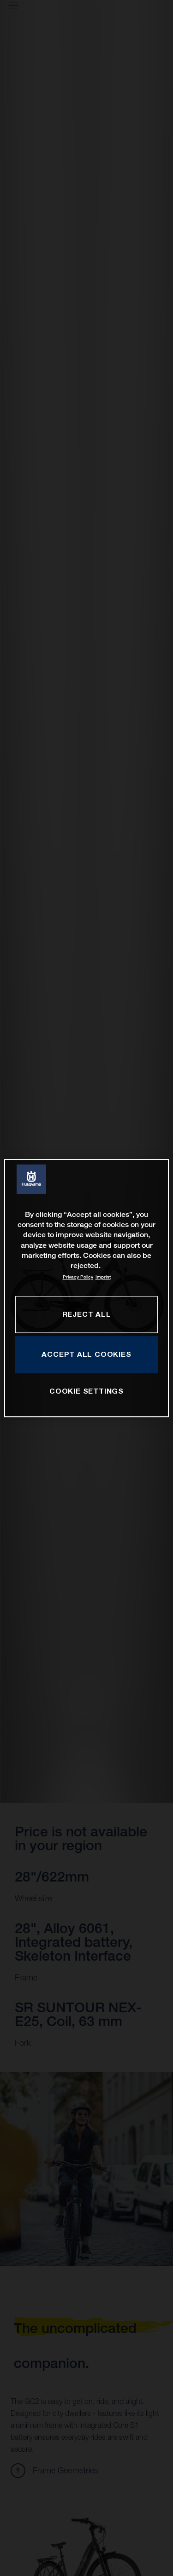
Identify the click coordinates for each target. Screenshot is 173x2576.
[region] (86, 1288)
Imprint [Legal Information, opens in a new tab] (103, 1277)
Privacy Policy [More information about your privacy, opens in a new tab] (78, 1277)
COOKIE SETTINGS (86, 1391)
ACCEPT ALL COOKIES (86, 1354)
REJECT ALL (86, 1314)
